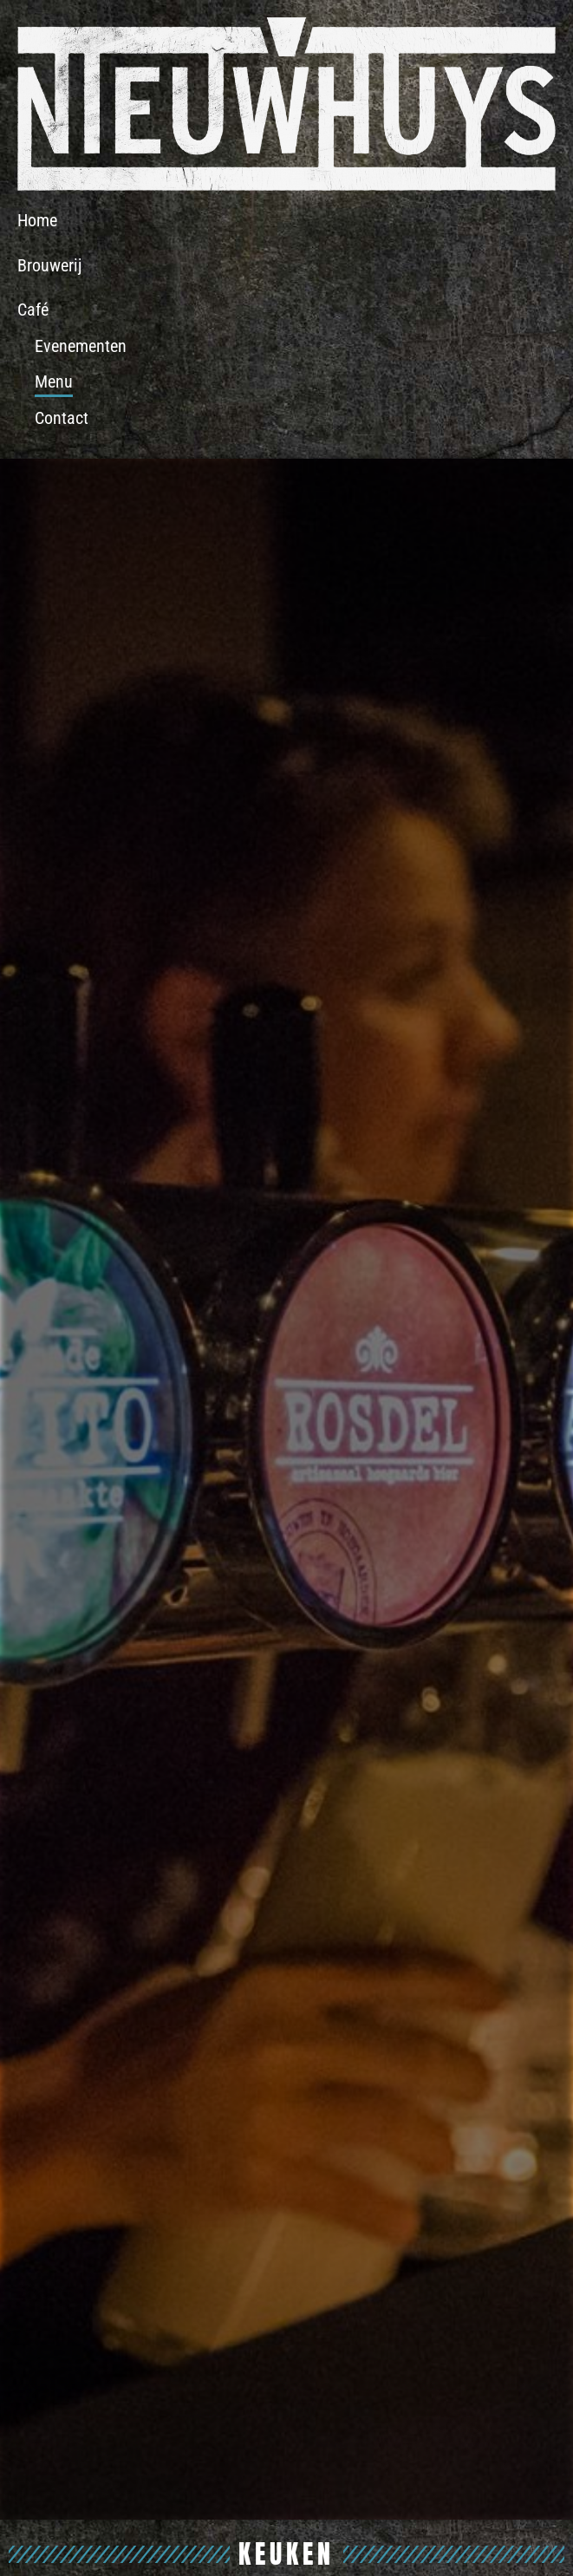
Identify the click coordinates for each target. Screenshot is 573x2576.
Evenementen (81, 346)
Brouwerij (49, 265)
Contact (61, 418)
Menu (54, 381)
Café (33, 309)
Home (37, 220)
